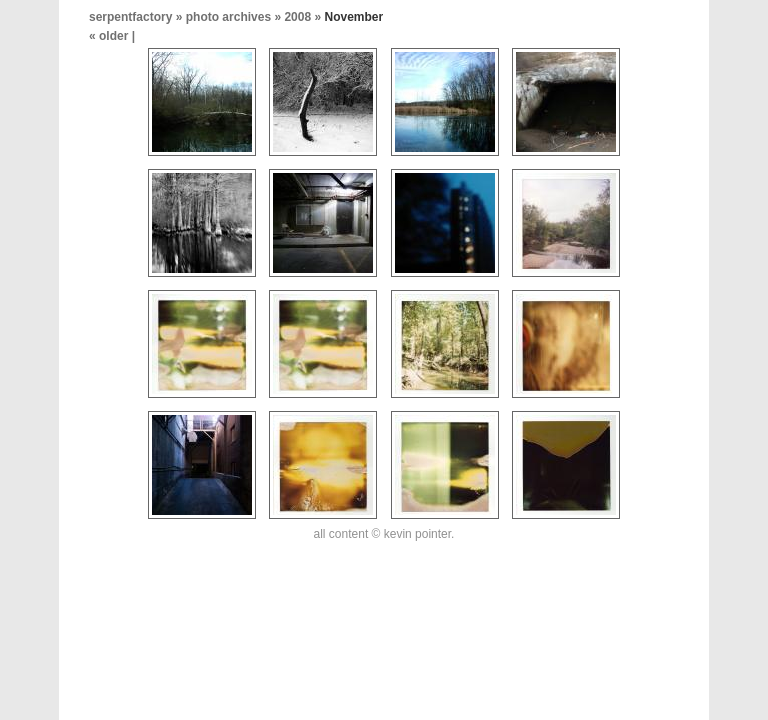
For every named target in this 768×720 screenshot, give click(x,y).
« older (110, 36)
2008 (297, 17)
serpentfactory (130, 17)
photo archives (228, 17)
